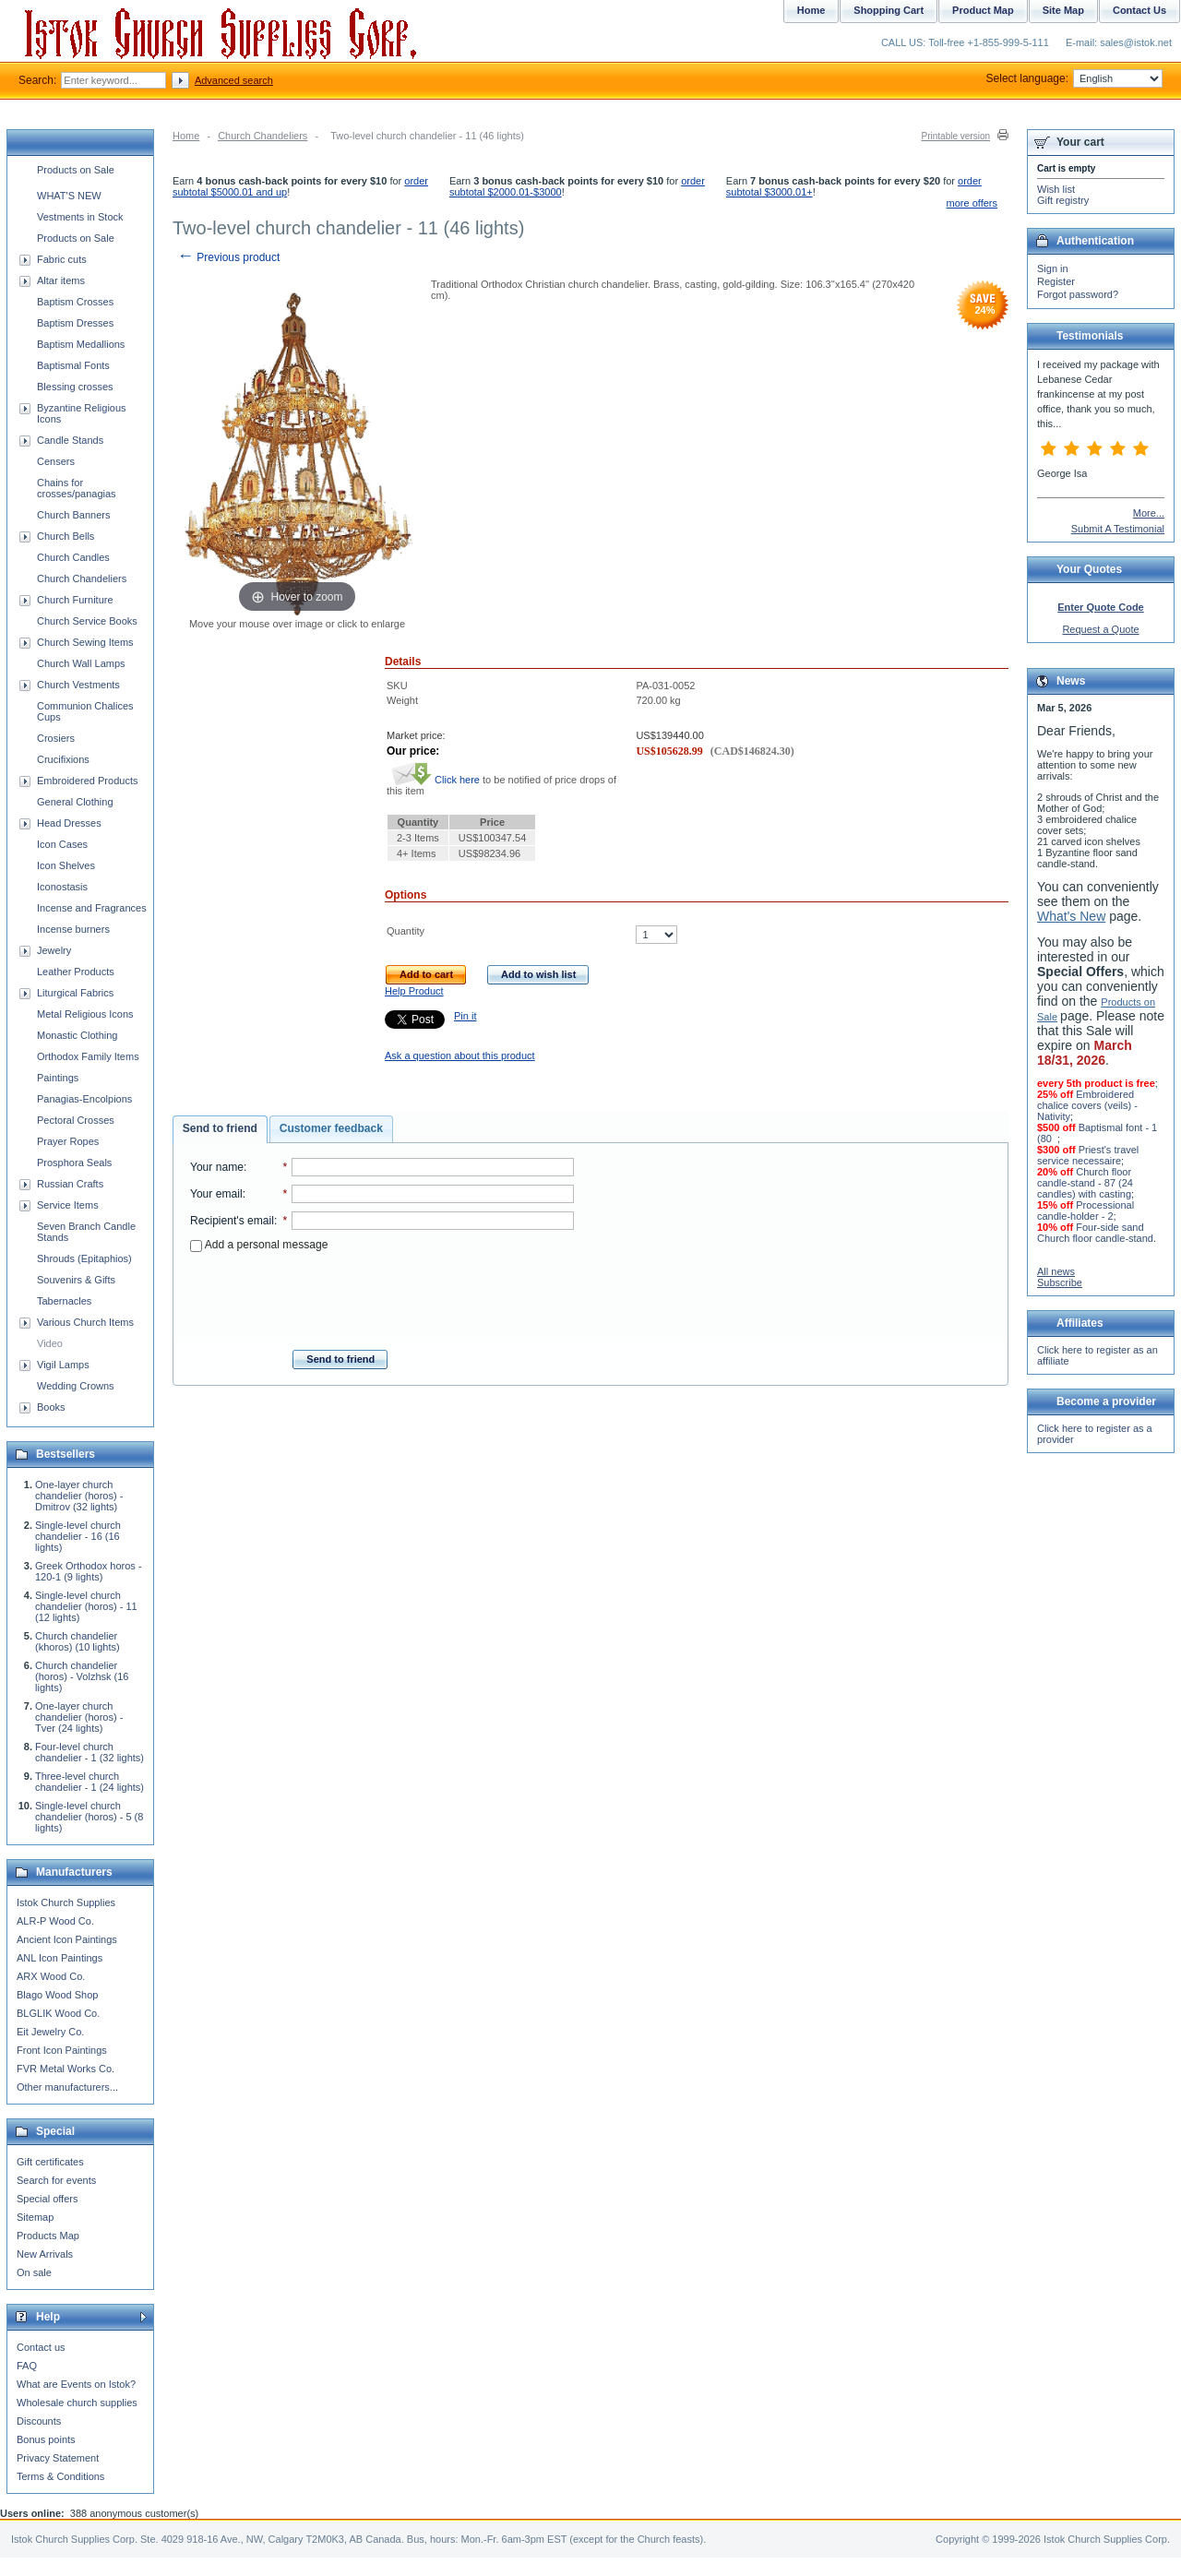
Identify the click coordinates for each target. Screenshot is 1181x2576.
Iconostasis (62, 886)
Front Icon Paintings (62, 2050)
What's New (1071, 916)
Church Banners (74, 514)
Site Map (1063, 10)
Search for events (56, 2180)
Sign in (1052, 268)
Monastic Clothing (77, 1035)
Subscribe (1059, 1282)
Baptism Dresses (75, 322)
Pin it (465, 1015)
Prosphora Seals (74, 1162)
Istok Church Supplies (66, 1902)
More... (1148, 513)
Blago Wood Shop (57, 1994)
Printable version (956, 136)
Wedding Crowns (75, 1385)
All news (1056, 1271)
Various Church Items (85, 1322)
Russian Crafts (70, 1183)
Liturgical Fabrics (75, 992)
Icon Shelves (66, 865)
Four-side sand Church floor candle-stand (1095, 1233)
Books (51, 1407)
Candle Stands (70, 440)
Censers (56, 461)
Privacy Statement (58, 2457)
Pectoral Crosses (75, 1120)
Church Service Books (87, 620)
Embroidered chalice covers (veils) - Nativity (1087, 1105)
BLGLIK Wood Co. (58, 2013)
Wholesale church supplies (77, 2402)
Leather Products (75, 971)
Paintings (57, 1077)
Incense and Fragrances (92, 907)
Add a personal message (259, 1244)
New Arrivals (45, 2254)
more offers (972, 203)
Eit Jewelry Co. (50, 2031)
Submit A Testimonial (1117, 528)
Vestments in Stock (80, 216)
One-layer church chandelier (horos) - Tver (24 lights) (79, 1717)
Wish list (1056, 189)
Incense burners (73, 929)
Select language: (1074, 78)
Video (50, 1343)
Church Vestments (78, 684)
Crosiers (56, 738)
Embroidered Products (87, 780)
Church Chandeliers (262, 135)
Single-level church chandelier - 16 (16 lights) (78, 1536)
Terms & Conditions (60, 2476)
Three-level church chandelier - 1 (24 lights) (89, 1782)
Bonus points (46, 2439)
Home (186, 135)
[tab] (220, 1129)
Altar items (61, 280)
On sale (34, 2272)
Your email (216, 1193)
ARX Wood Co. (51, 1976)
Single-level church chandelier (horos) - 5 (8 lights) (89, 1816)
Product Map (983, 10)
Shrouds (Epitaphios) (84, 1258)
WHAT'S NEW (69, 195)
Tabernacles (64, 1300)
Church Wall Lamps (81, 663)
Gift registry (1063, 200)
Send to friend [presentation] (220, 1128)
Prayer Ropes (68, 1141)
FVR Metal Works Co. (65, 2068)
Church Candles (73, 557)
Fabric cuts (62, 259)
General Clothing (75, 801)
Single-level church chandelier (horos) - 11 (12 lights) (86, 1606)
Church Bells (65, 536)
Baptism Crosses (75, 301)
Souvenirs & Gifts (76, 1279)
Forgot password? (1077, 294)
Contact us (41, 2347)
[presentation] (382, 1295)
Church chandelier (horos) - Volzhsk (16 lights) (81, 1676)
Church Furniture (75, 599)
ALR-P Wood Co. (55, 1920)
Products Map (48, 2235)
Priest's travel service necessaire (1088, 1155)
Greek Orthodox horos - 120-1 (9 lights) (88, 1571)
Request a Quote (1100, 629)
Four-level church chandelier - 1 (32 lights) (89, 1752)
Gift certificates (50, 2161)
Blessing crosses (75, 386)
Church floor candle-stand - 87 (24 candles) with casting (1085, 1182)
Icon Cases (62, 844)
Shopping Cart (888, 10)
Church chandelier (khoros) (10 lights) (77, 1641)
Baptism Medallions (81, 344)
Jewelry (54, 950)
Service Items (68, 1204)
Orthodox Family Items (88, 1056)
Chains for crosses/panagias (76, 488)
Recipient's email (232, 1220)
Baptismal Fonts (73, 365)
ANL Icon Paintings (59, 1957)
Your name (217, 1167)
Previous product (228, 257)
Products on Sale (75, 169)
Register (1056, 281)
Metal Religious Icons (85, 1014)
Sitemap (35, 2217)
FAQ (27, 2365)
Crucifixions (63, 759)
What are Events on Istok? (76, 2384)
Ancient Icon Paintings (67, 1939)
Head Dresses (69, 823)
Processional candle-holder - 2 (1085, 1210)
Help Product (414, 990)
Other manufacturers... (67, 2087)
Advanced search (234, 80)
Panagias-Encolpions (84, 1098)
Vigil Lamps (63, 1364)
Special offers (47, 2198)
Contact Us (1139, 10)
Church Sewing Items (85, 642)
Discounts (39, 2421)
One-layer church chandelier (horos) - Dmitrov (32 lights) (79, 1495)
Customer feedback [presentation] (331, 1128)
